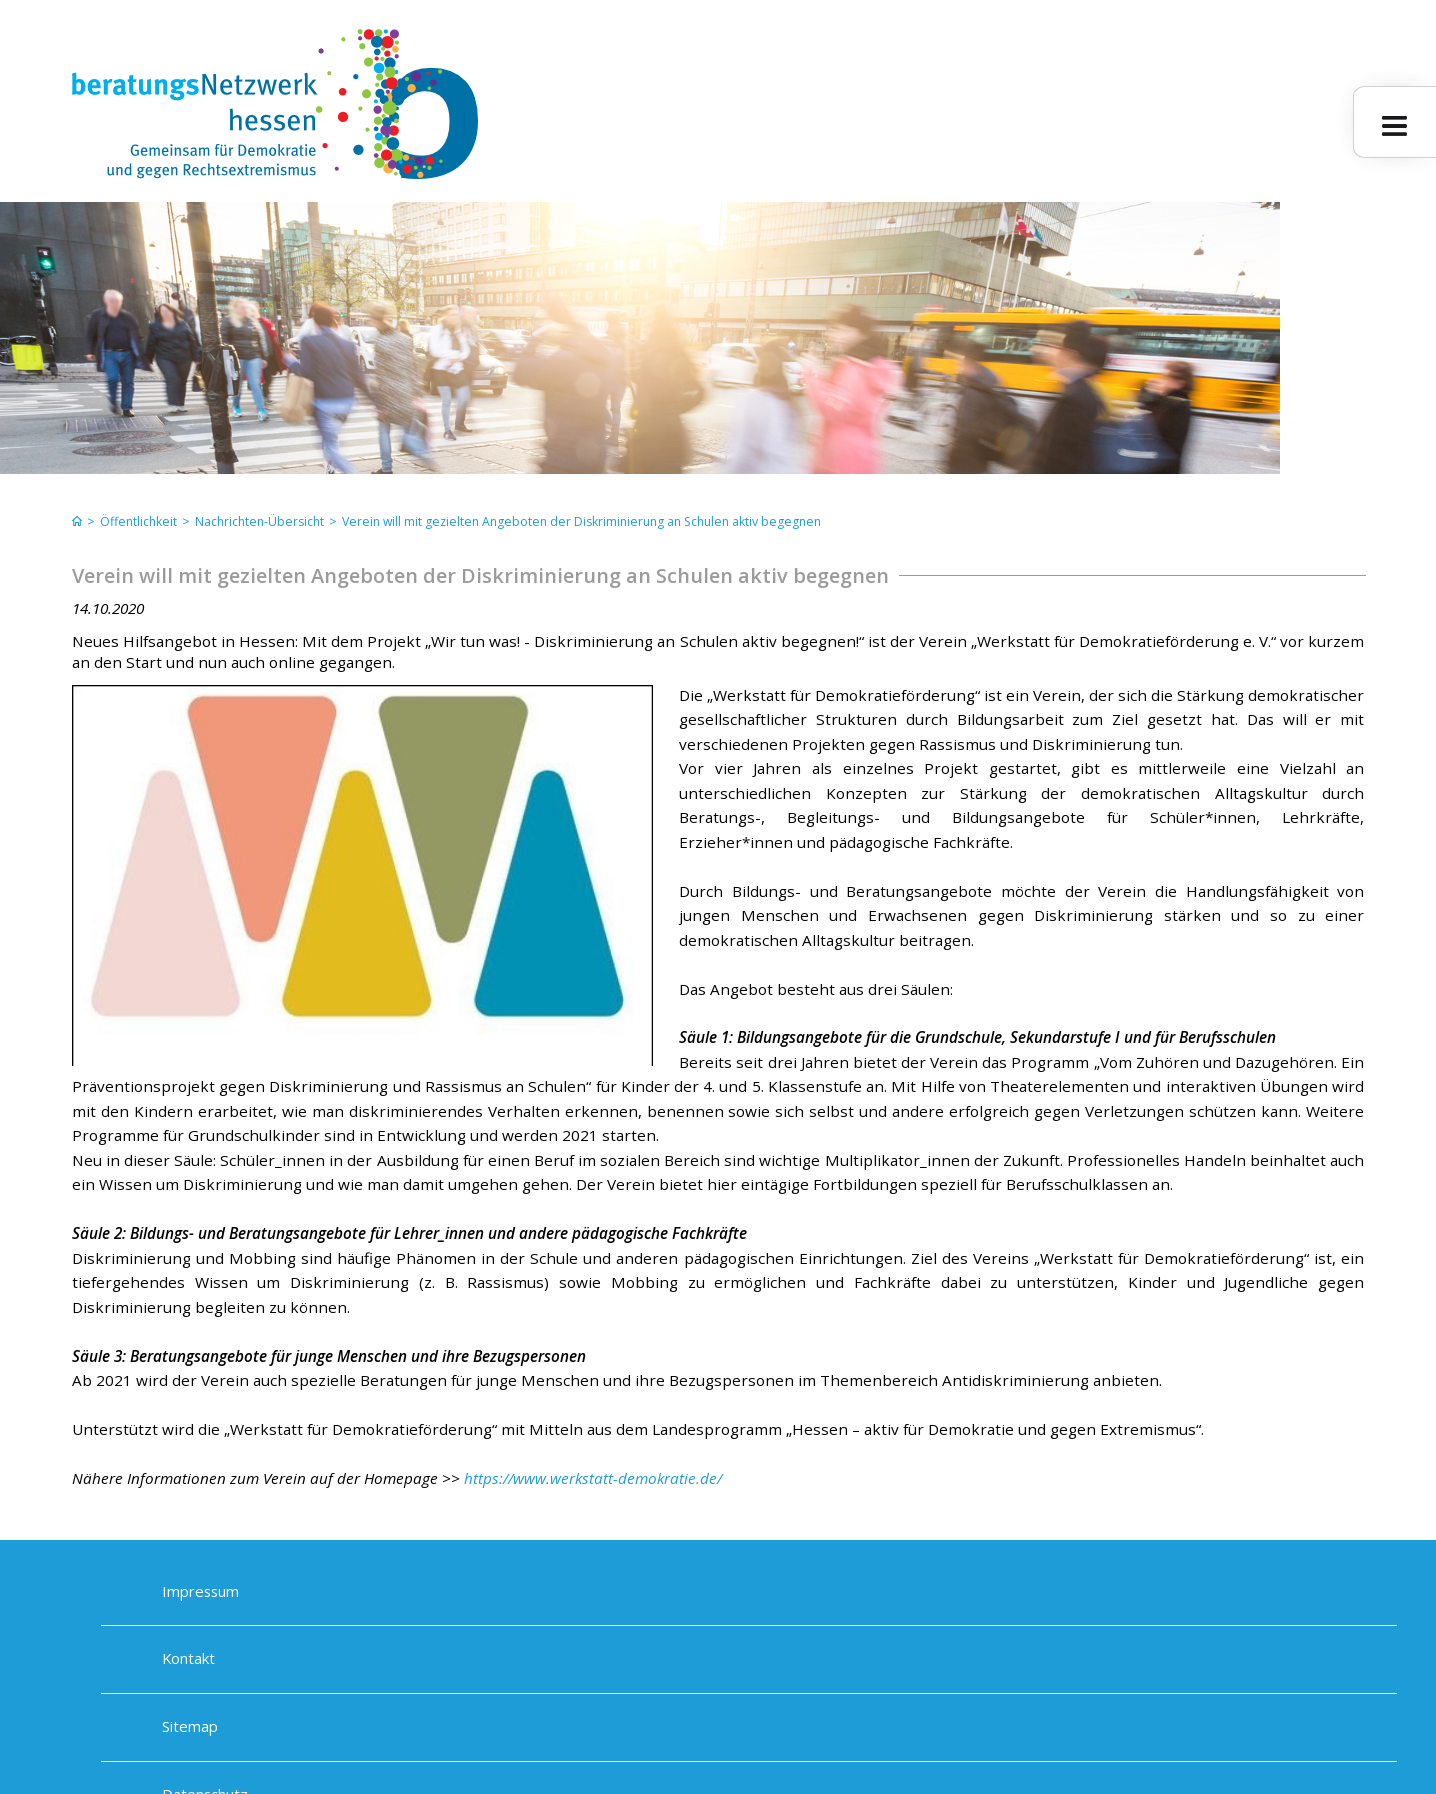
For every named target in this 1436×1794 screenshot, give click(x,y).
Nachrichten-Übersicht (259, 521)
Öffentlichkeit (138, 521)
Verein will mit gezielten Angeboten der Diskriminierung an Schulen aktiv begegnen (581, 521)
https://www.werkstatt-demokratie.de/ (593, 1478)
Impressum (200, 1592)
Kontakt (188, 1659)
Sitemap (190, 1727)
